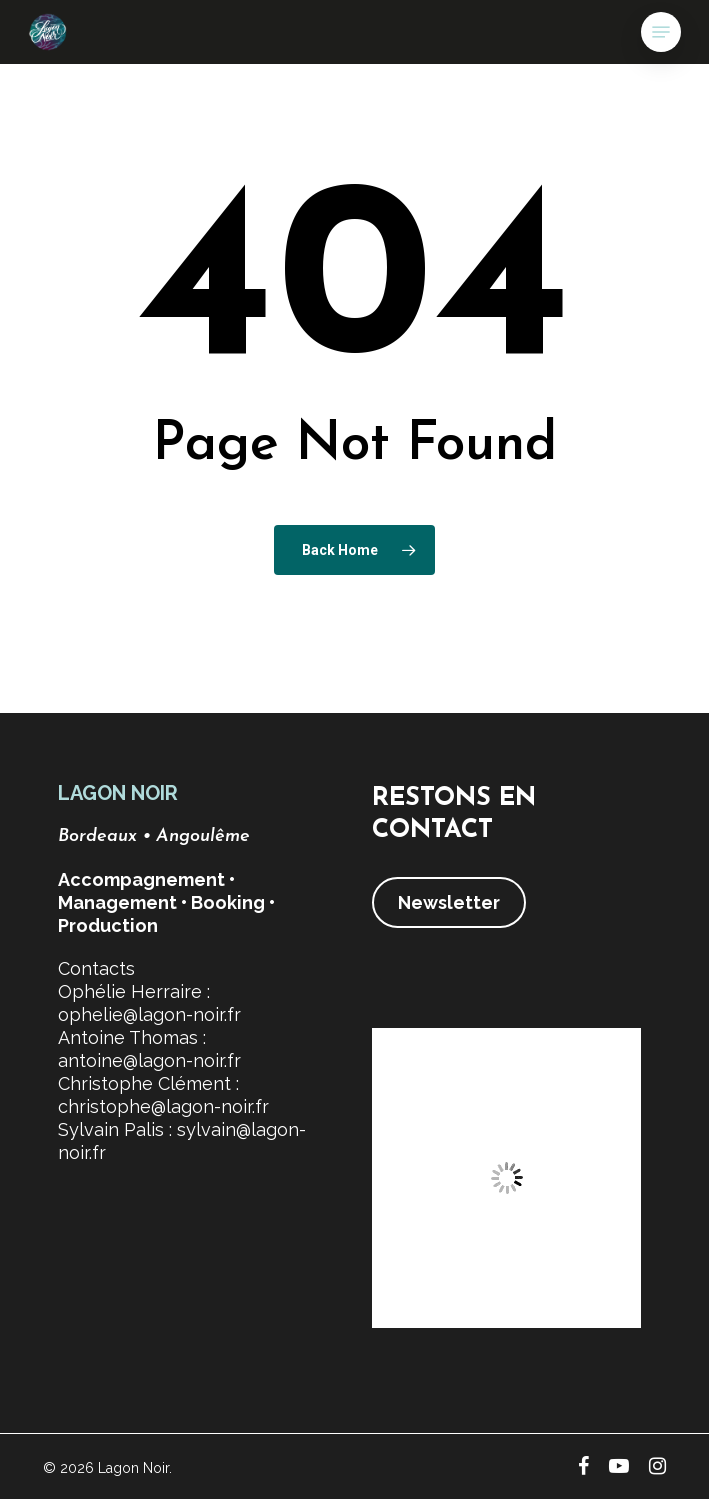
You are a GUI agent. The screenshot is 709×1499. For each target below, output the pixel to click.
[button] (661, 32)
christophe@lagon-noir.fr (163, 1106)
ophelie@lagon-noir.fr (149, 1014)
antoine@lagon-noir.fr (149, 1060)
